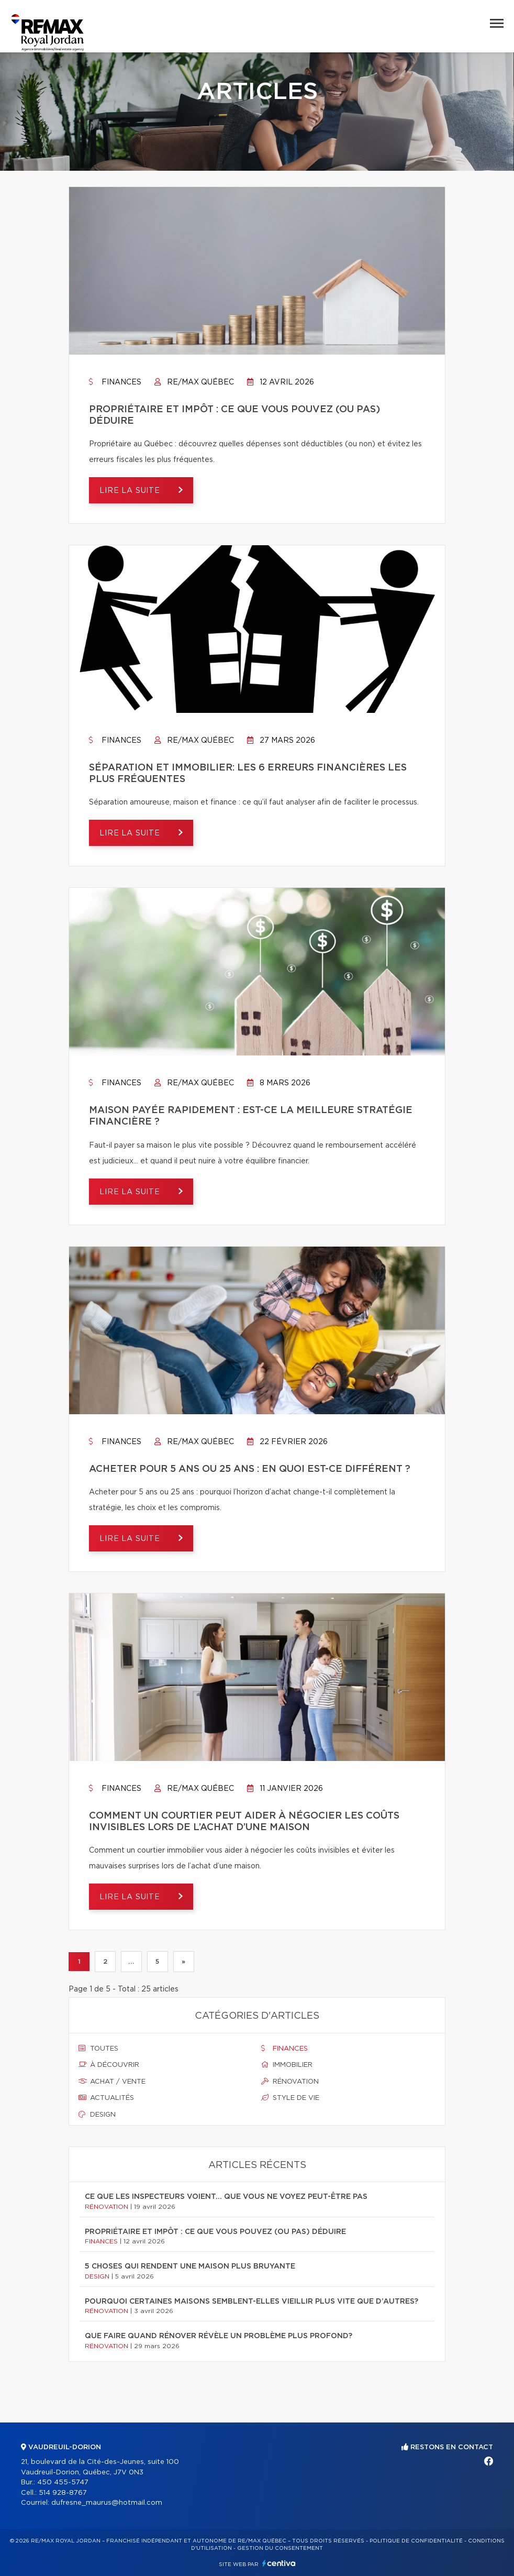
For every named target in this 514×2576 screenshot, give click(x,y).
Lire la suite (131, 490)
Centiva (279, 2563)
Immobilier (286, 2064)
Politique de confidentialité (416, 2541)
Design (97, 2114)
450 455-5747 (62, 2482)
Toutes (98, 2048)
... (131, 1961)
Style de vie (290, 2097)
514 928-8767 (63, 2493)
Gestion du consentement (280, 2548)
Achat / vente (112, 2081)
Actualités (106, 2097)
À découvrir (109, 2064)
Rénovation (290, 2081)
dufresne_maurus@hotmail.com (106, 2503)
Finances (115, 382)
